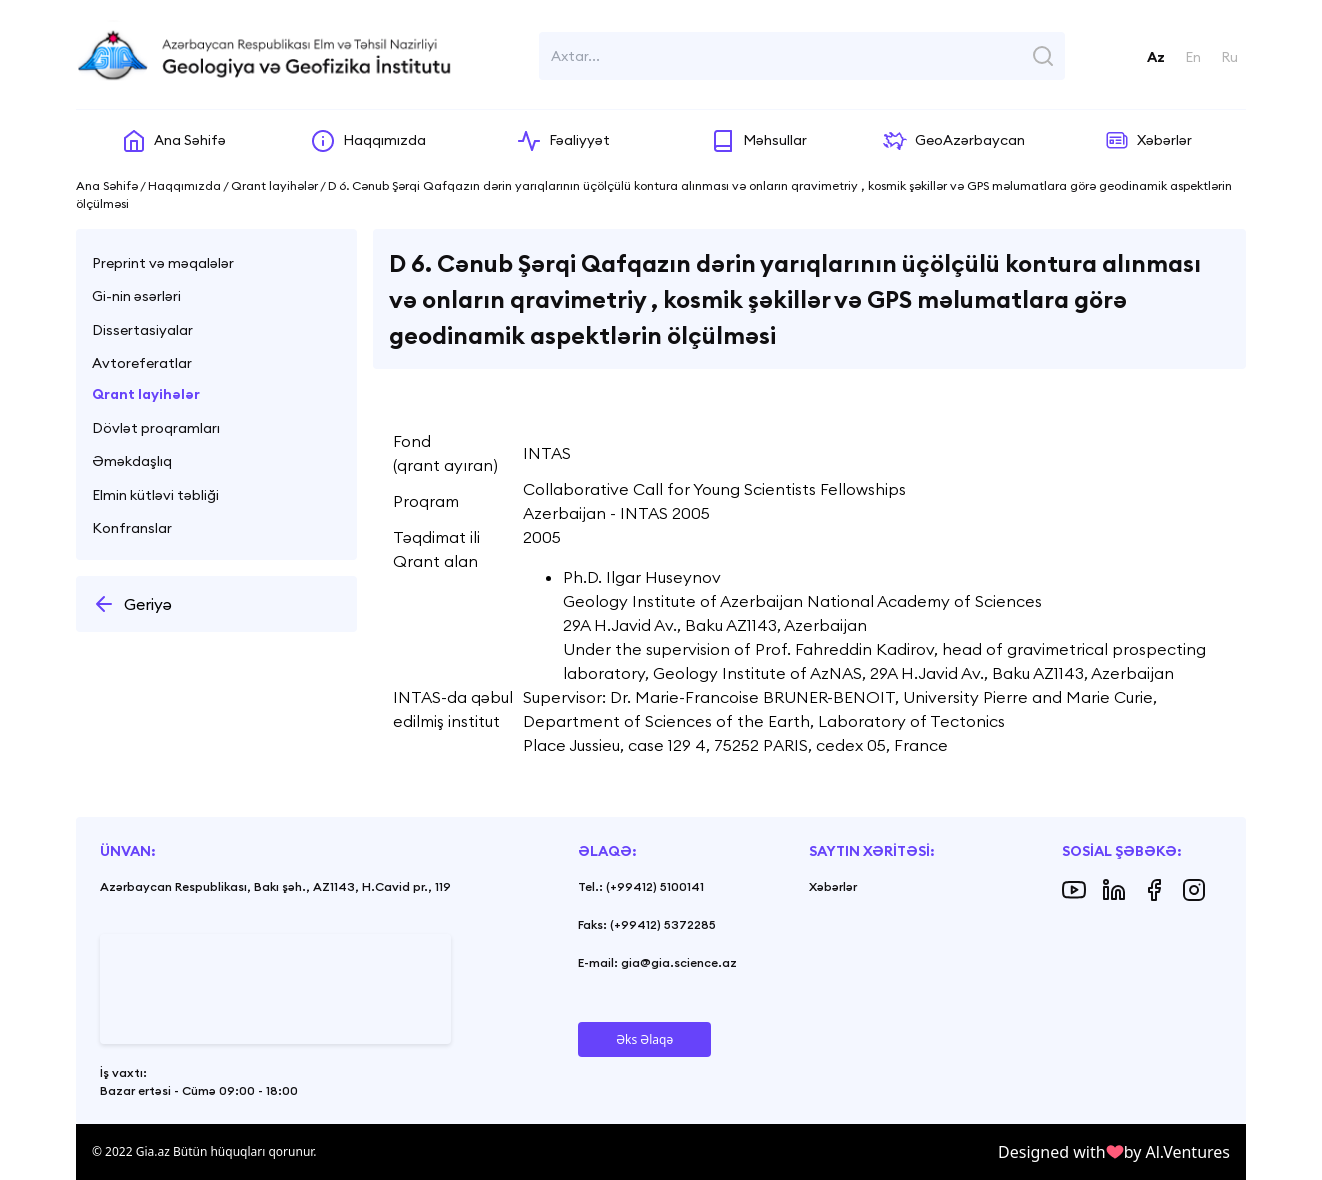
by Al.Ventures (1177, 1152)
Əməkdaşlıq (132, 461)
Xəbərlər (833, 886)
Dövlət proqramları (156, 428)
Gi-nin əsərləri (136, 296)
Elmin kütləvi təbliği (155, 495)
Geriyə (132, 604)
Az (1156, 57)
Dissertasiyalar (142, 330)
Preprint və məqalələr (163, 263)
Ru (1229, 57)
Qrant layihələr (146, 394)
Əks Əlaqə (644, 1039)
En (1193, 57)
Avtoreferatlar (142, 363)
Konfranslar (132, 528)
